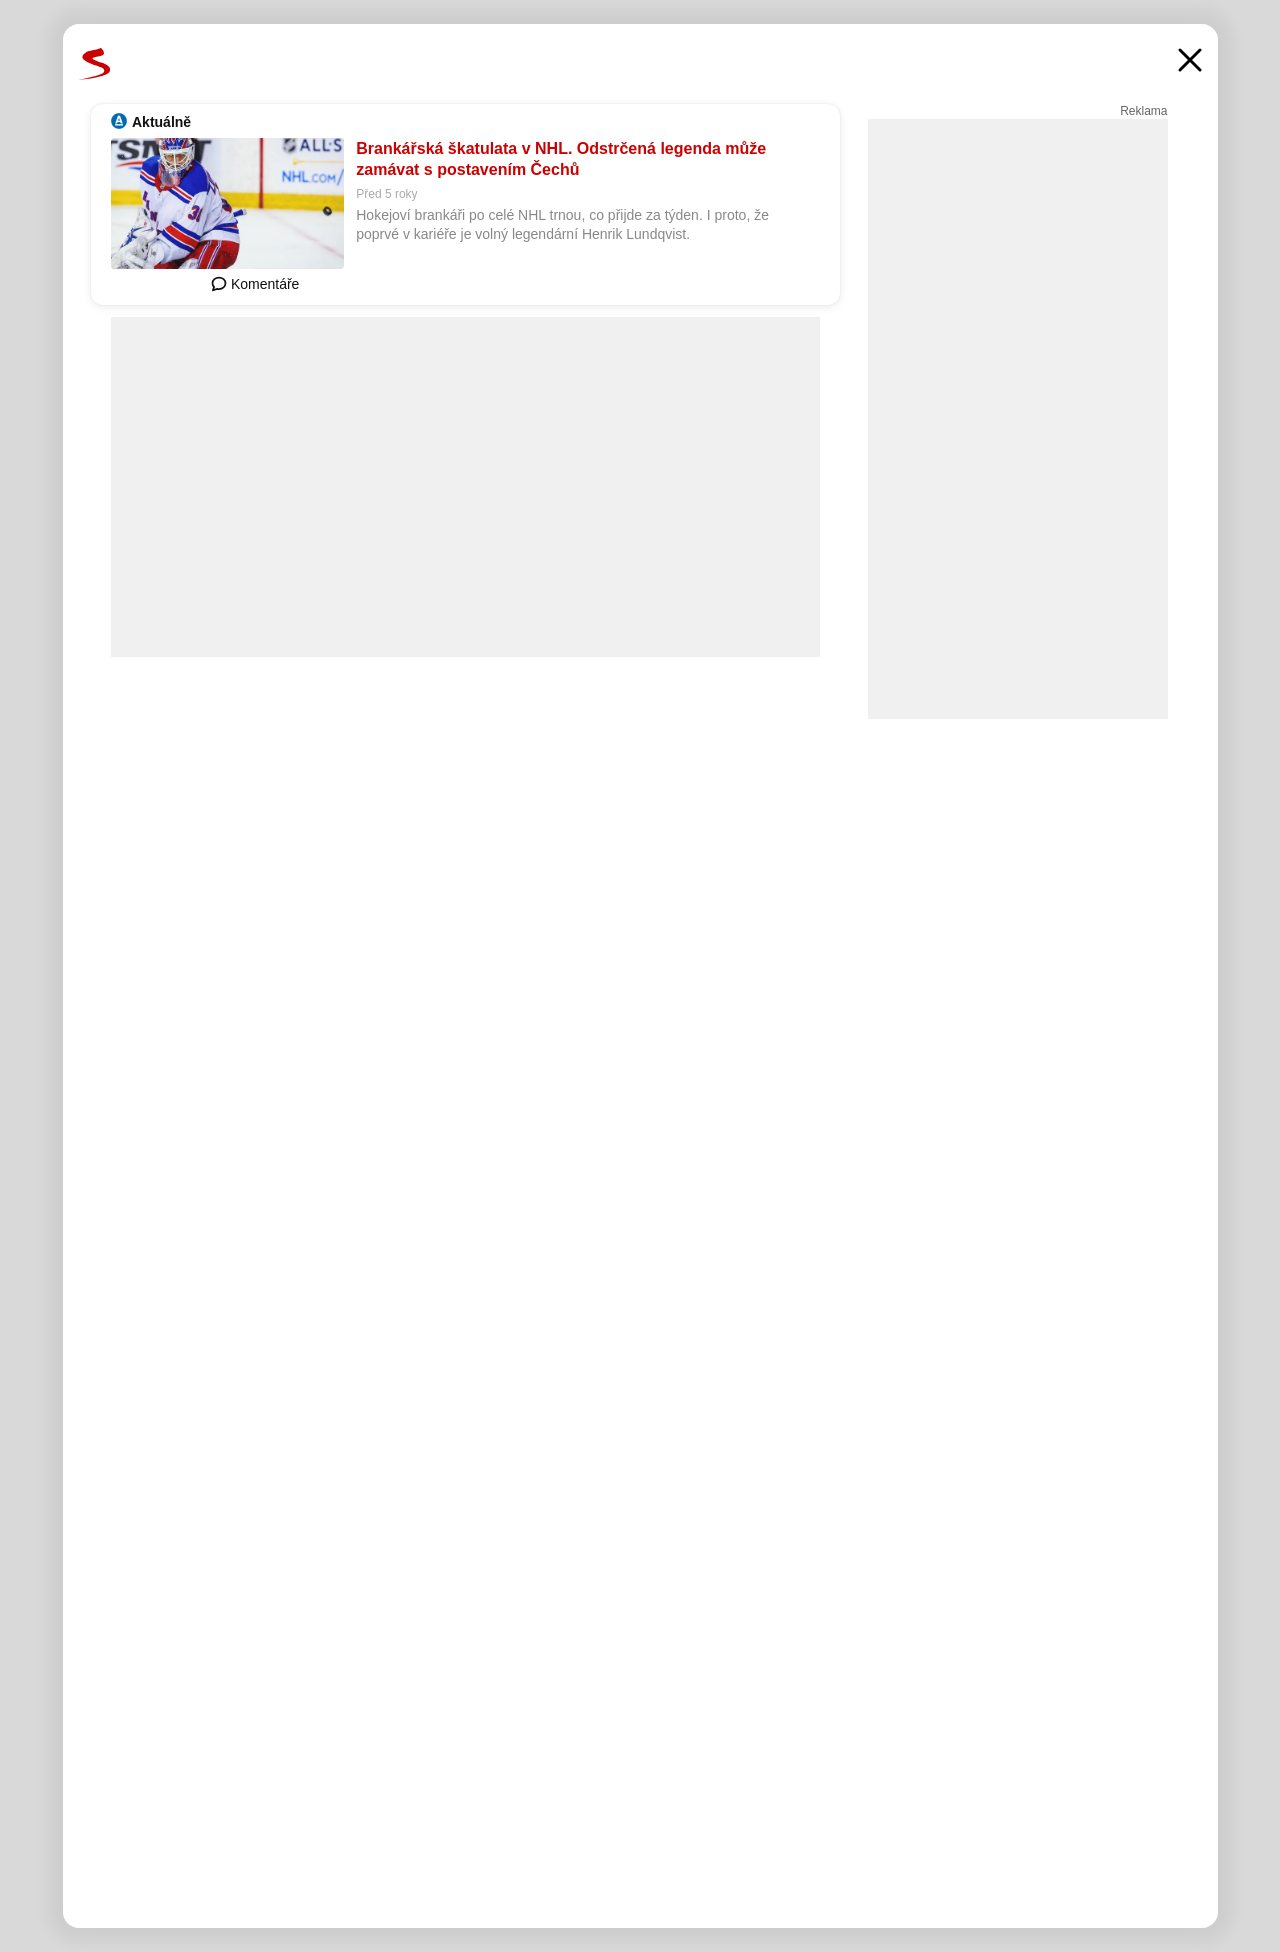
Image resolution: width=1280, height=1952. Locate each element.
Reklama (1143, 111)
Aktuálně (161, 122)
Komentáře (255, 284)
